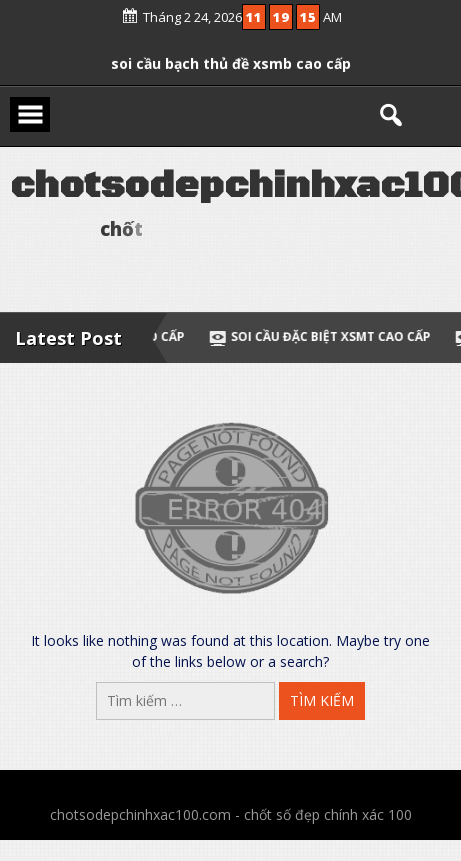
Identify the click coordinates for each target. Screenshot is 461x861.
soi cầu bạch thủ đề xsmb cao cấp (231, 59)
